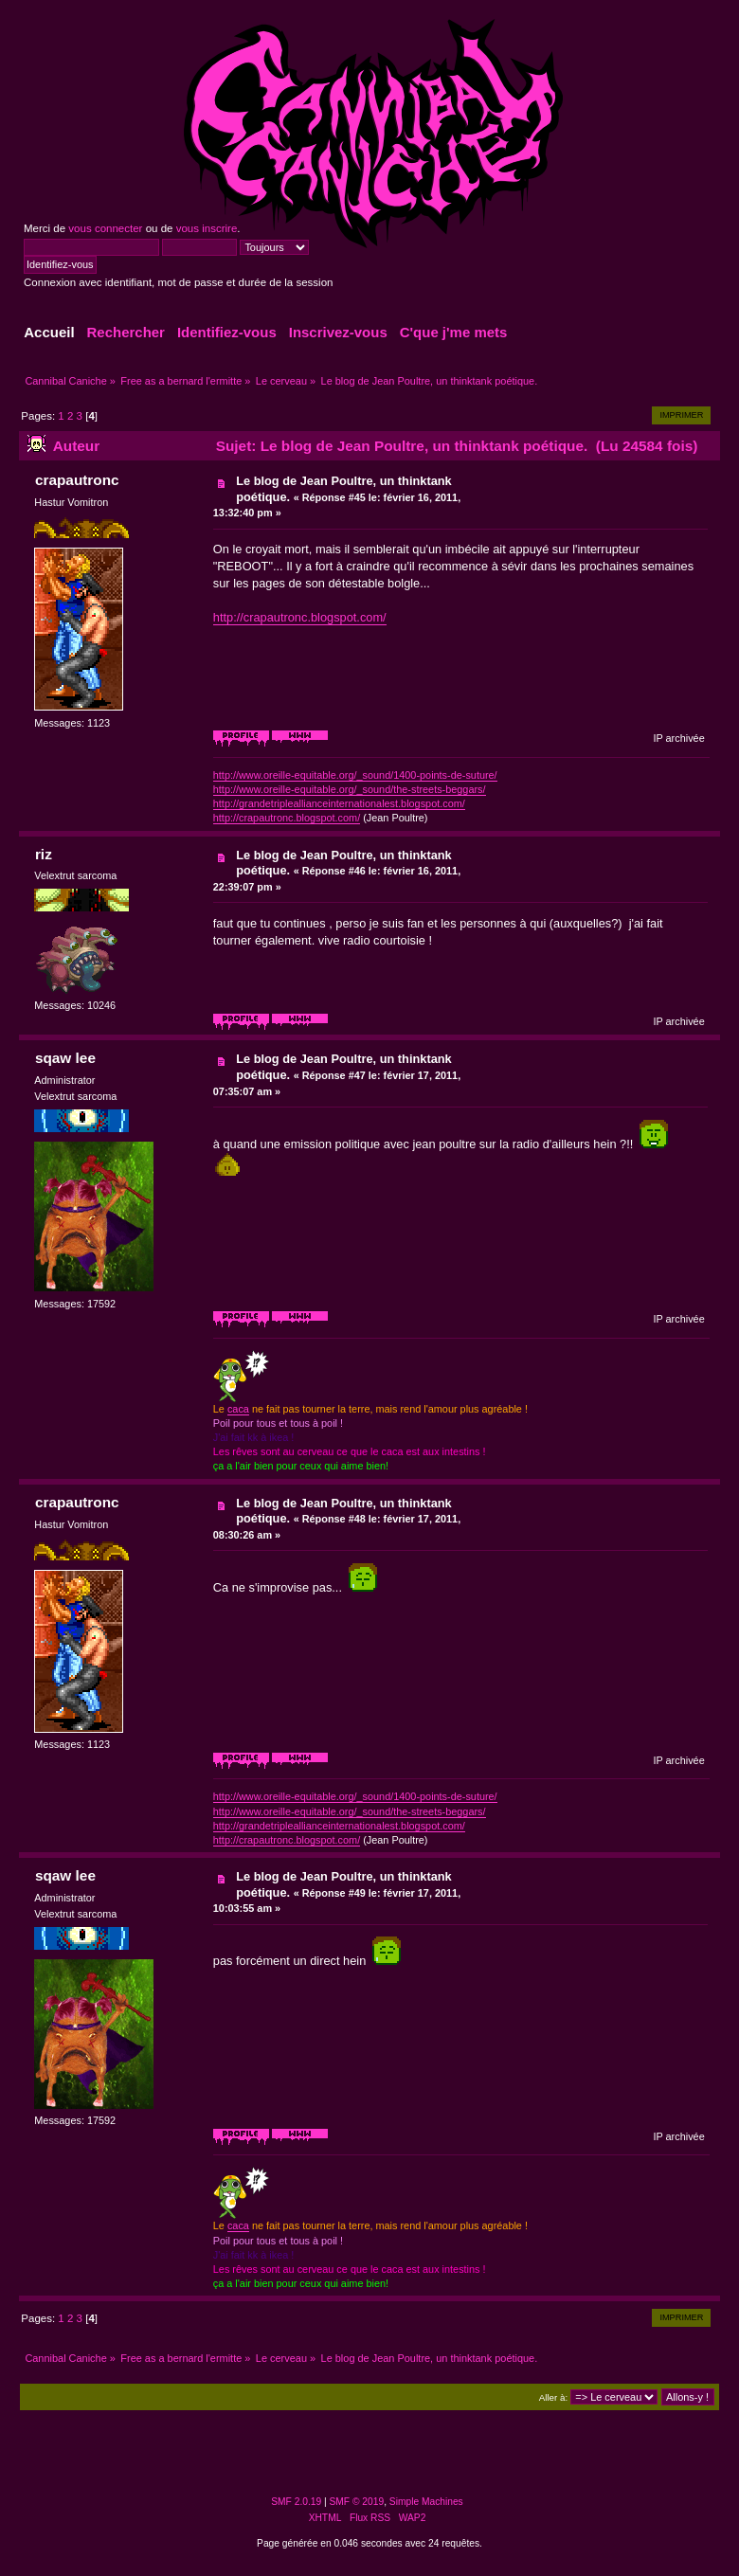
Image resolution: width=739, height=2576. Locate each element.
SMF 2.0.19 (296, 2501)
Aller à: (553, 2397)
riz (43, 854)
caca (238, 1408)
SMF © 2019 (357, 2501)
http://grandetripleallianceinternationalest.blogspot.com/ (339, 803)
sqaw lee (65, 1058)
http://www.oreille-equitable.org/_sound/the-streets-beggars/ (349, 789)
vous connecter (105, 228)
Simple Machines (426, 2501)
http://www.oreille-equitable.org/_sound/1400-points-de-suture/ (355, 775)
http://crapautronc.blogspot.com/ (300, 617)
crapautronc (77, 480)
